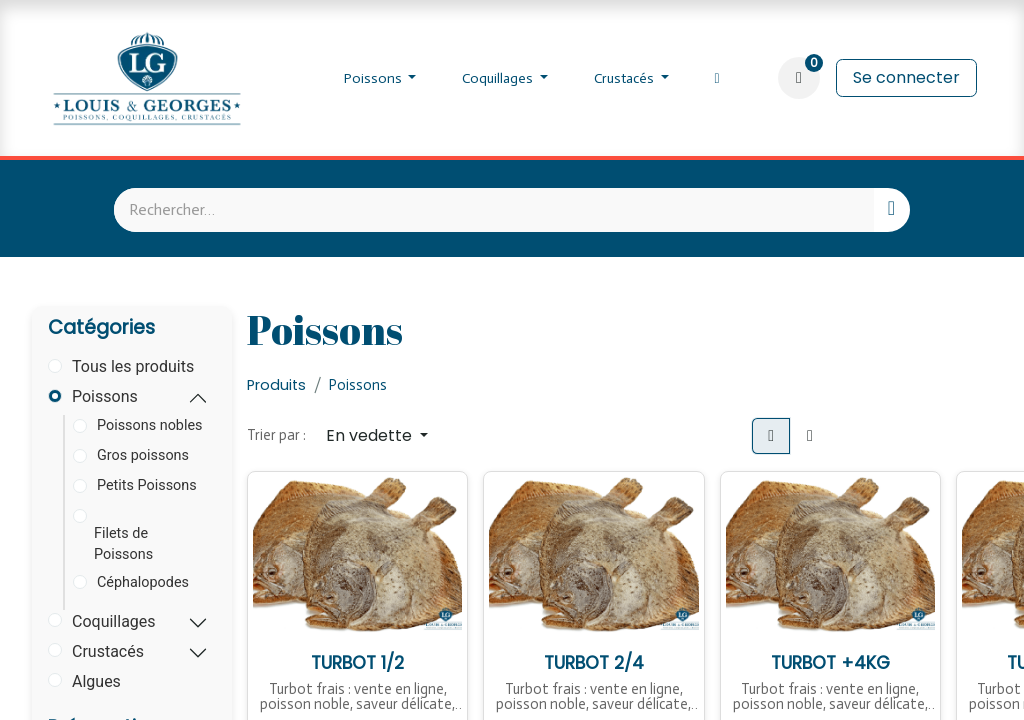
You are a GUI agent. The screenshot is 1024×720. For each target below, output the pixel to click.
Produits (276, 385)
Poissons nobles (150, 425)
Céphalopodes (143, 582)
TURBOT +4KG (830, 662)
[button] (377, 436)
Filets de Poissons (123, 544)
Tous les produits (133, 366)
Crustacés (108, 651)
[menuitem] (380, 78)
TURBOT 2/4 (594, 662)
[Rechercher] (891, 210)
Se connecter (906, 77)
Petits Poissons (147, 485)
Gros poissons (143, 455)
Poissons (105, 396)
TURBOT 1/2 (358, 662)
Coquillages (114, 621)
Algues (96, 681)
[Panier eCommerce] (799, 78)
